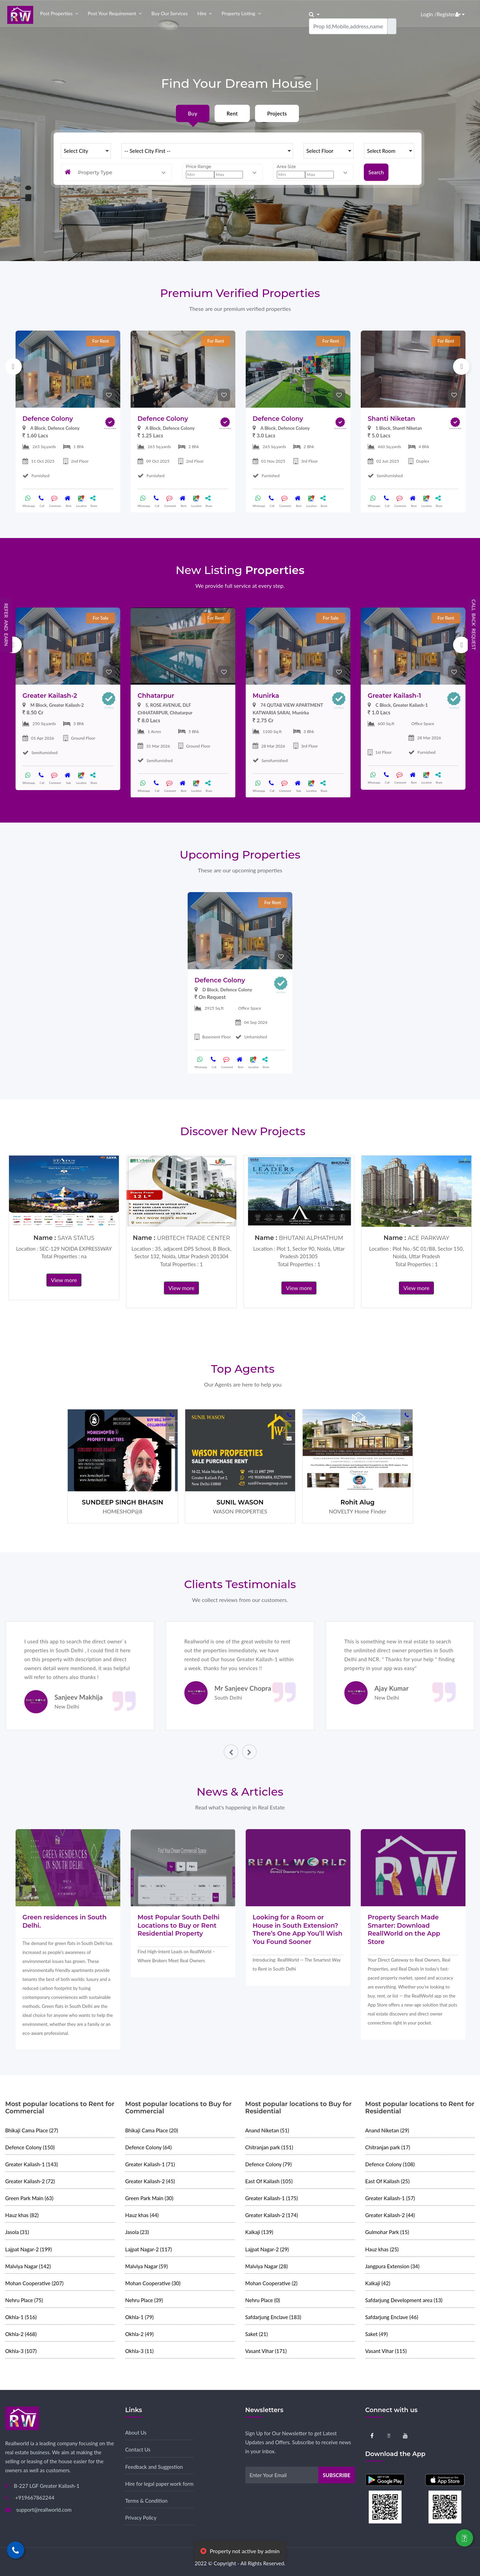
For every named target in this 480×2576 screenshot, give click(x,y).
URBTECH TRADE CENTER (193, 1238)
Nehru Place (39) (144, 2300)
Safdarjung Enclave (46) (391, 2317)
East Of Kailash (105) (269, 2181)
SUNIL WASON (239, 1502)
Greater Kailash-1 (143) (31, 2164)
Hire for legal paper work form (159, 2484)
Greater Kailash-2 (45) (150, 2181)
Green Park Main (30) (149, 2198)
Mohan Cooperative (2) (271, 2283)
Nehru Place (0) (262, 2300)
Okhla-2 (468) (21, 2334)
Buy (192, 113)
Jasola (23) (137, 2232)
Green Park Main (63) (29, 2198)
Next (461, 366)
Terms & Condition (146, 2501)
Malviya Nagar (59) (146, 2266)
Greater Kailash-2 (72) (30, 2181)
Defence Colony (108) (390, 2164)
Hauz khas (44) (142, 2215)
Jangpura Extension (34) (392, 2266)
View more (64, 1280)
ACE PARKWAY (428, 1238)
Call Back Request (474, 625)
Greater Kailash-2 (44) (390, 2215)
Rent (232, 113)
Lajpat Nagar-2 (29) (267, 2249)
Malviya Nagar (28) (266, 2266)
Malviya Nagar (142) (28, 2266)
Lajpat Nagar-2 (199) (28, 2249)
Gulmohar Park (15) (387, 2232)
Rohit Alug (357, 1502)
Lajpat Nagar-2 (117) (148, 2249)
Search (375, 172)
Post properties (56, 13)
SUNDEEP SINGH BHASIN (122, 1502)
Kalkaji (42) (377, 2283)
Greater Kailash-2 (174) (271, 2215)
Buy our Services (169, 13)
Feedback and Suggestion (154, 2467)
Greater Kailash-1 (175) (271, 2198)
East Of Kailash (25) (387, 2181)
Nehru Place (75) (24, 2300)
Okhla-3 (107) (21, 2351)
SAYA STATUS (76, 1238)
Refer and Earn (6, 624)
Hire (201, 13)
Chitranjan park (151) (269, 2147)
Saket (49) (376, 2334)
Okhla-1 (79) (139, 2317)
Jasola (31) (17, 2232)
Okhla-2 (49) (139, 2334)
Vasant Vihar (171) (266, 2351)
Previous (13, 366)
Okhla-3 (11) (139, 2351)
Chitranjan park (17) (387, 2147)
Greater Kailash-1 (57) (390, 2198)
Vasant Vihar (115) (386, 2351)
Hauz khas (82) (22, 2215)
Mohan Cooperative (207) (34, 2283)
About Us (136, 2432)
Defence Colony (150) (30, 2147)
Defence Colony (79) (268, 2164)
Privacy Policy (140, 2517)
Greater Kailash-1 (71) (150, 2164)
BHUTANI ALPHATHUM (311, 1238)
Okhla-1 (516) (21, 2317)
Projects (277, 113)
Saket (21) (256, 2334)
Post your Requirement (112, 13)
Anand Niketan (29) (387, 2130)
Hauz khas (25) (382, 2249)
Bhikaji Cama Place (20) (151, 2130)
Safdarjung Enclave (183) (273, 2317)
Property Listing (238, 13)
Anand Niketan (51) (267, 2130)
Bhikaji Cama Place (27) (31, 2130)
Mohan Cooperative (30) (152, 2283)
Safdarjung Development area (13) (404, 2300)
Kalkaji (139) (259, 2232)
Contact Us (137, 2449)
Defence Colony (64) (148, 2147)
